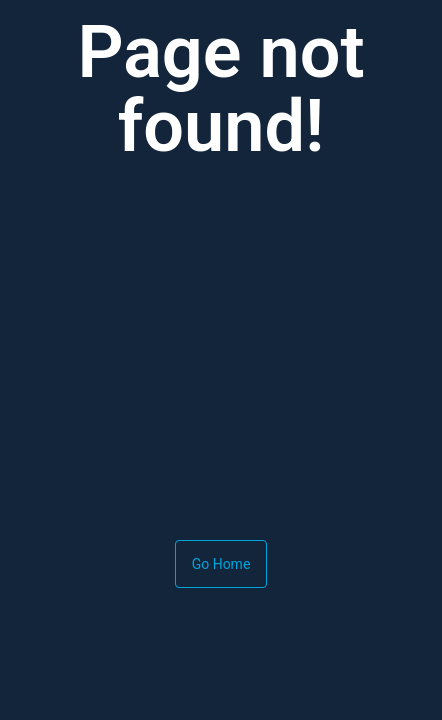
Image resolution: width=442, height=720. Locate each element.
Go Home (221, 564)
